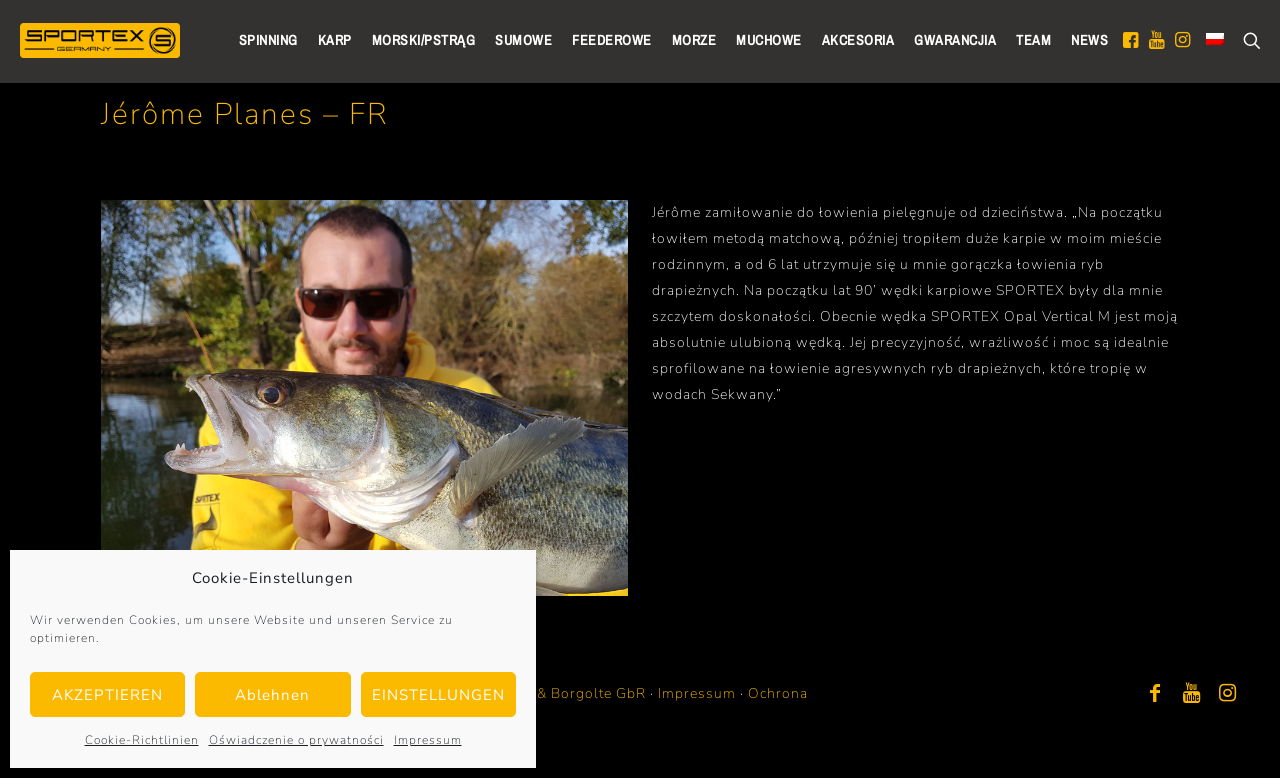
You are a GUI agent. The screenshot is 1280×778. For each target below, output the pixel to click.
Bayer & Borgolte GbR (569, 693)
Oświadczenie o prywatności (296, 740)
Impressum (428, 740)
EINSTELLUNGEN (438, 695)
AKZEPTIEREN (107, 695)
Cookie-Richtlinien (142, 740)
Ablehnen (272, 695)
